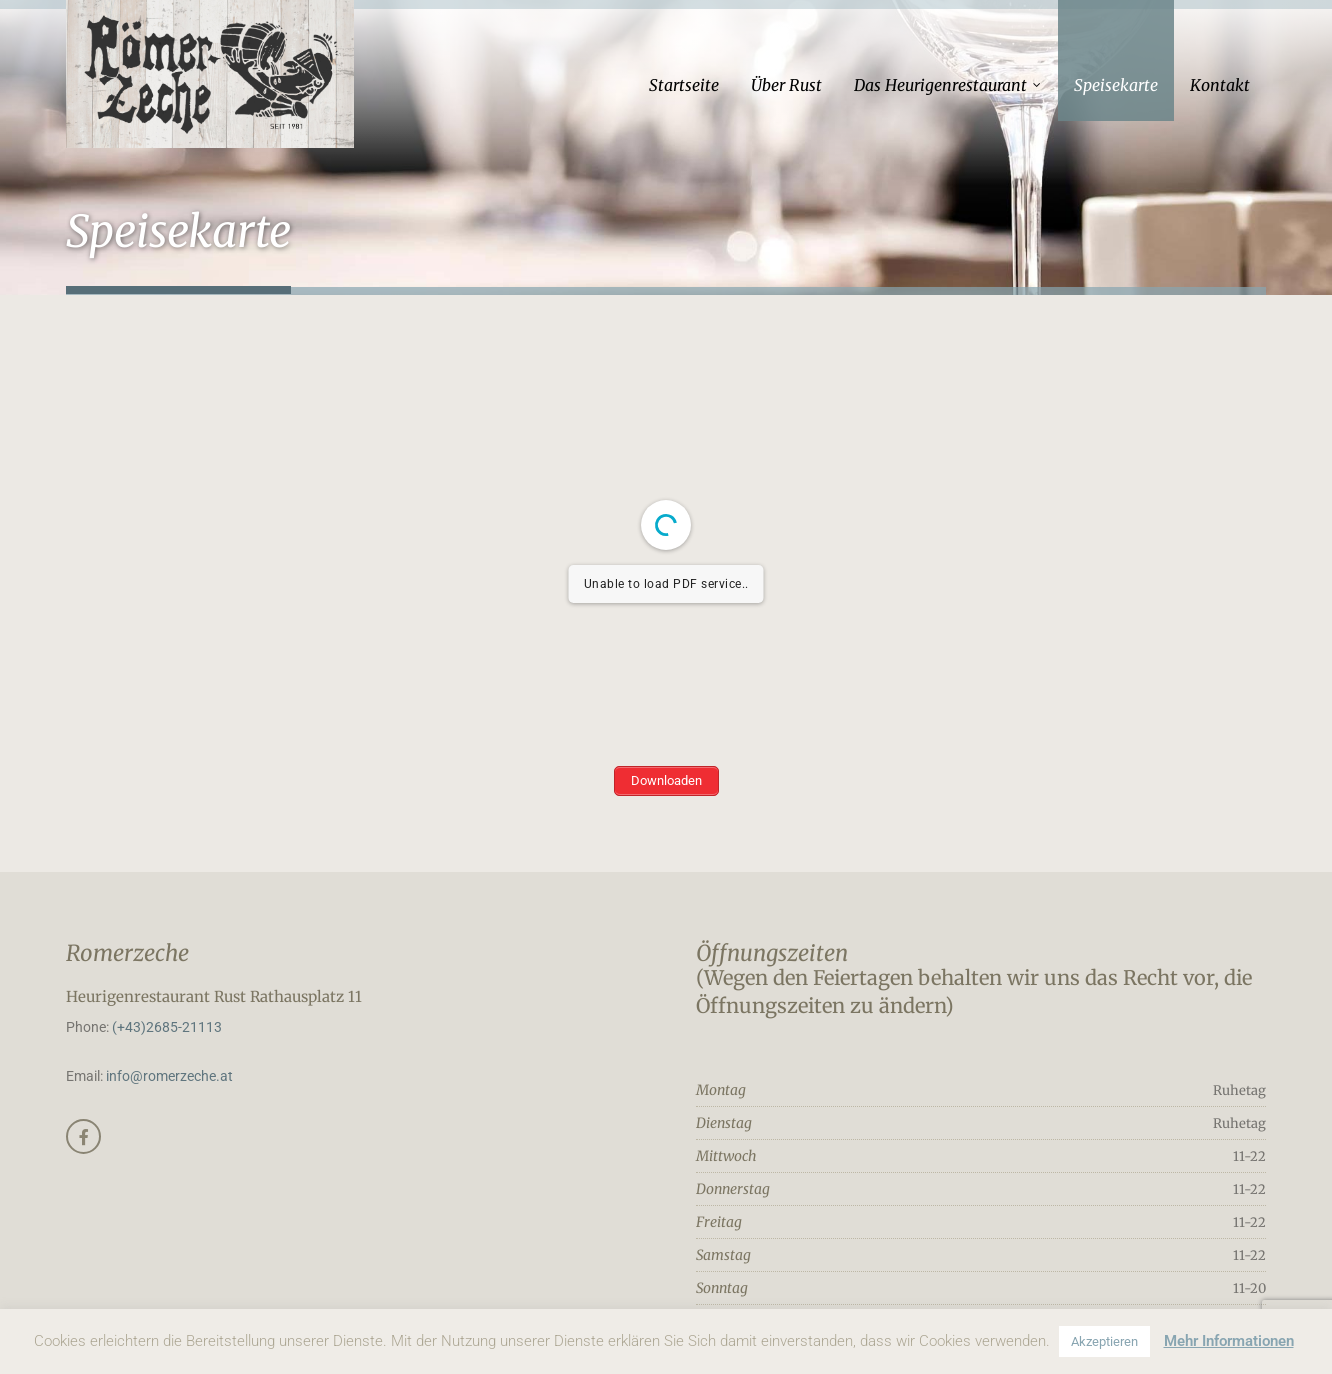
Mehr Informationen (1229, 1341)
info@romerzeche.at (169, 1076)
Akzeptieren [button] (1104, 1341)
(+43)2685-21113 (167, 1027)
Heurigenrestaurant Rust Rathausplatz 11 (214, 996)
